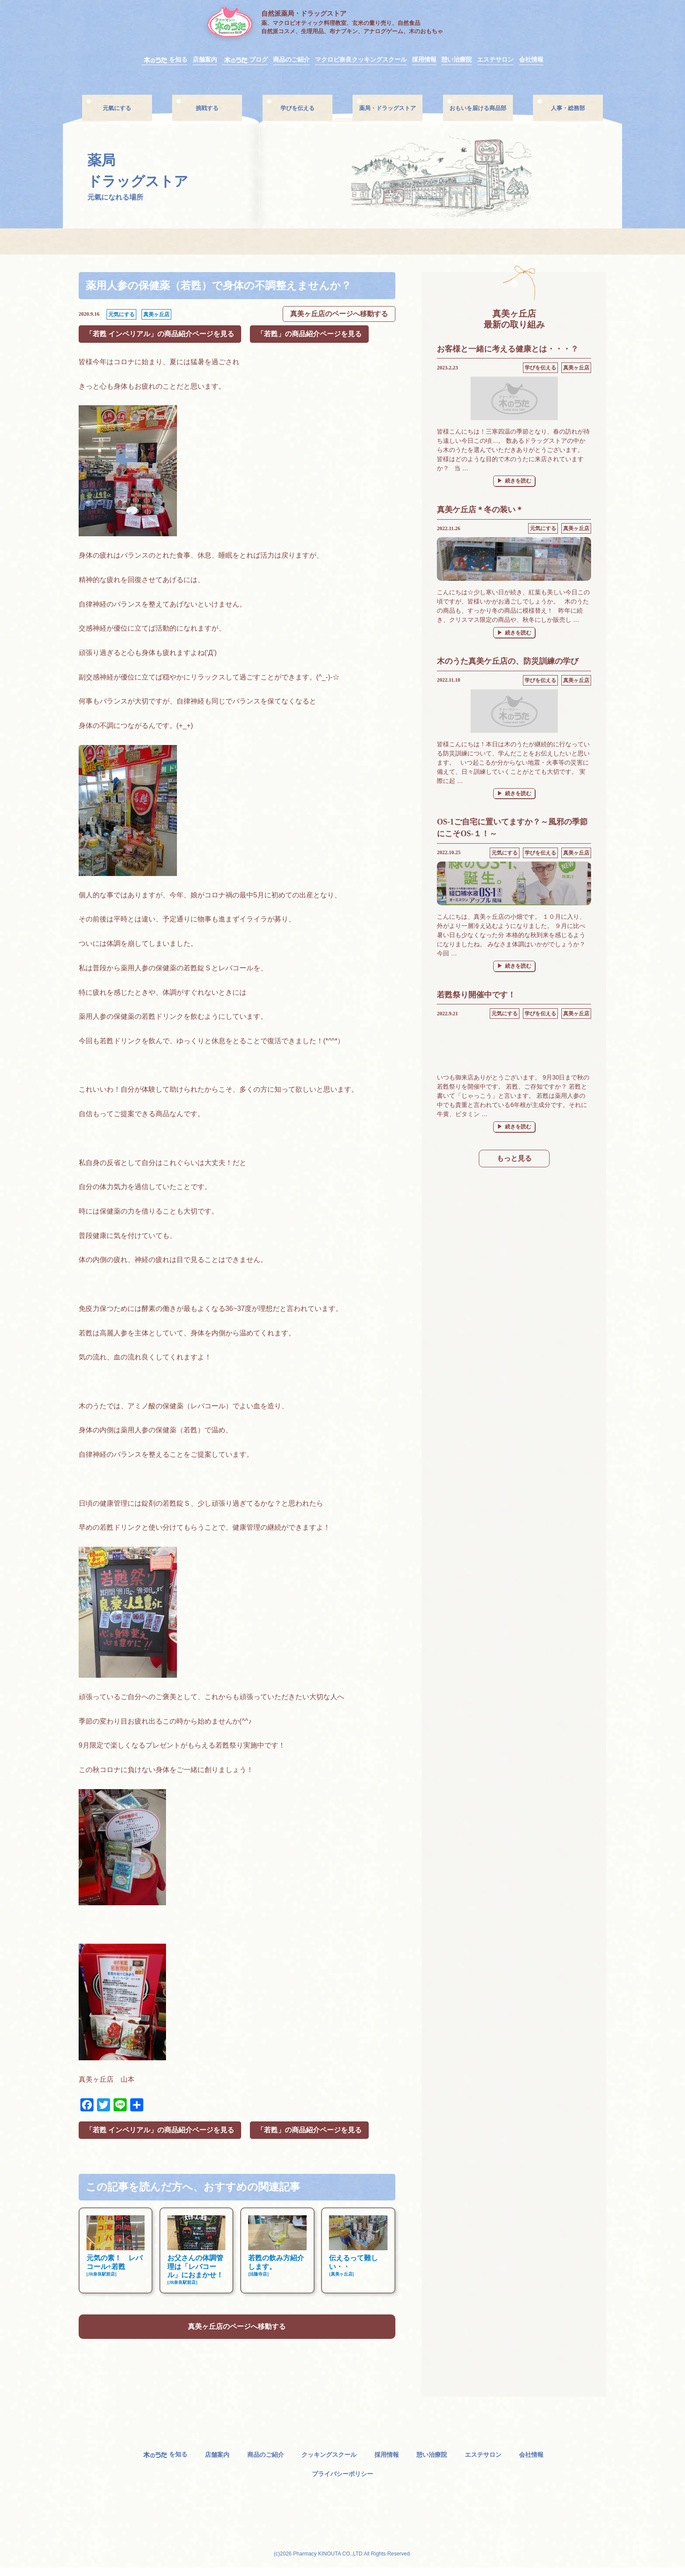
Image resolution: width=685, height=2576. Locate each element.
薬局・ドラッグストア (387, 108)
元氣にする (117, 108)
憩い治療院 (457, 60)
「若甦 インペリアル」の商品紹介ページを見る (160, 335)
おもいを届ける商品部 (478, 108)
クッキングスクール (328, 2462)
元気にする (121, 315)
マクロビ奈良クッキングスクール (361, 60)
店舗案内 (205, 60)
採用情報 (424, 60)
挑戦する (207, 108)
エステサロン (495, 60)
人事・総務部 (568, 108)
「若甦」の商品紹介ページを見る (309, 335)
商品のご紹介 (291, 60)
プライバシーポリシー (342, 2481)
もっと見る (514, 1160)
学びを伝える (297, 108)
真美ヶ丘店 (156, 315)
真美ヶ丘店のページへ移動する (339, 315)
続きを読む (520, 481)
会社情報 (531, 60)
